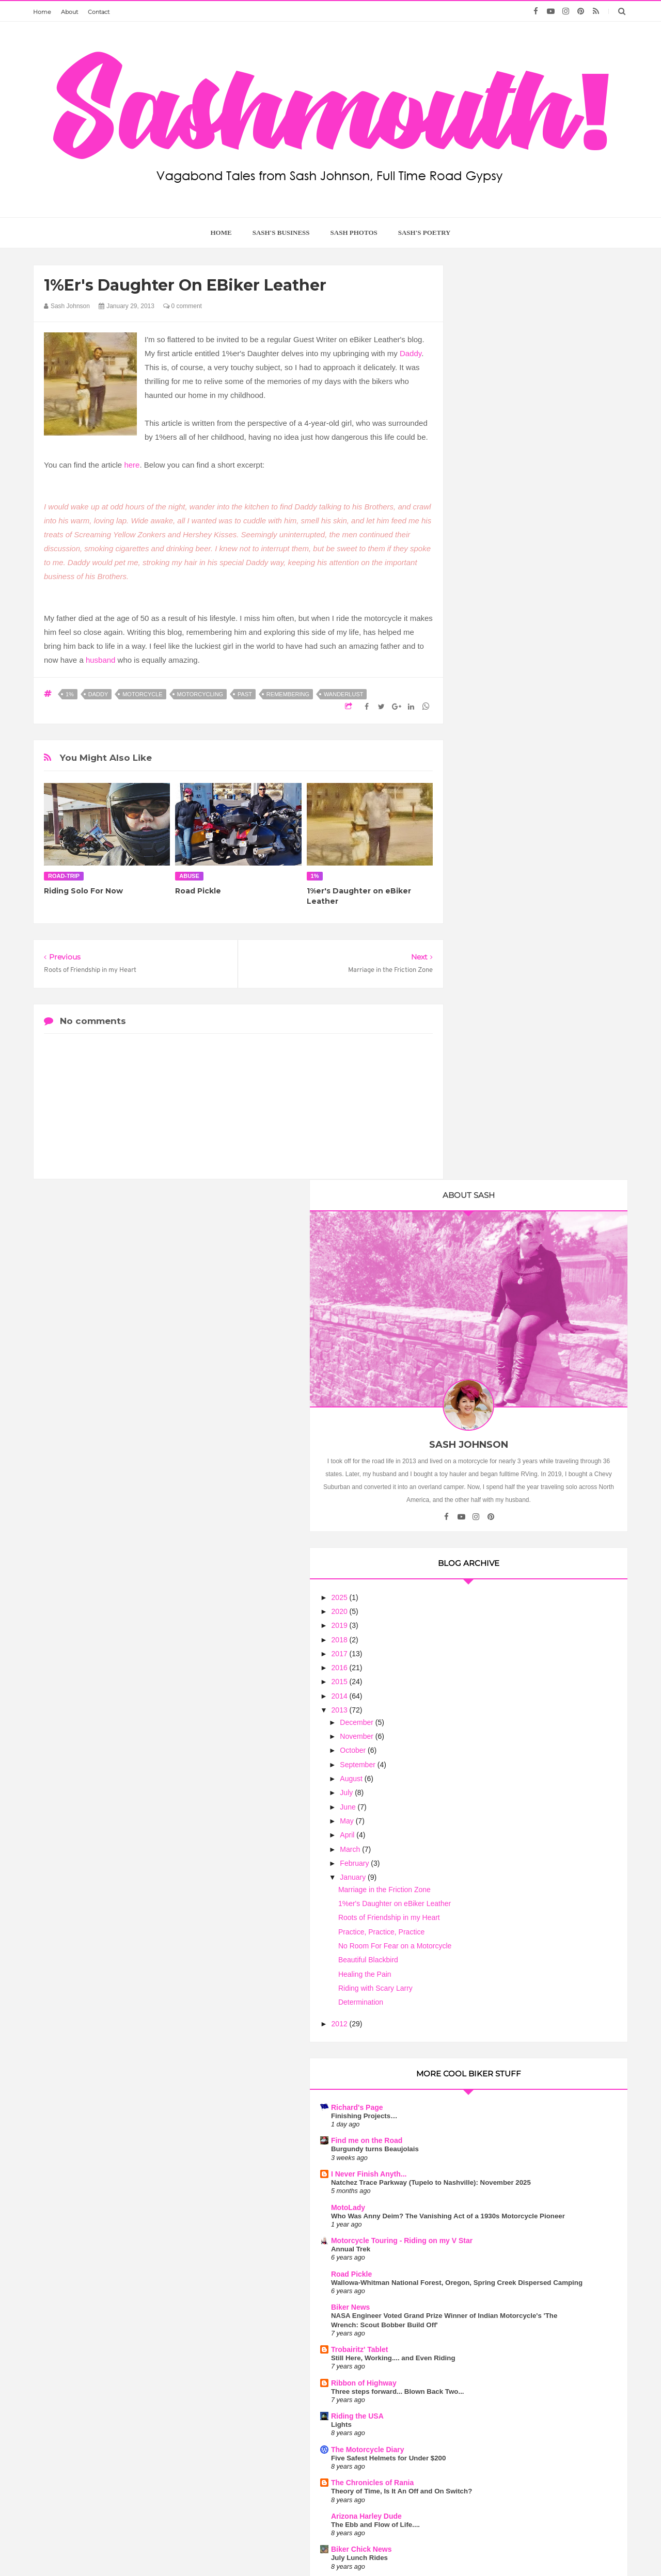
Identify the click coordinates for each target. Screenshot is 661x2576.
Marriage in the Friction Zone (530, 918)
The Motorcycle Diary (513, 1539)
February (501, 891)
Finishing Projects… (510, 1144)
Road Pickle (198, 890)
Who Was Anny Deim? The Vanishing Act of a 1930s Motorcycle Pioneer (537, 1257)
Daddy (410, 353)
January (500, 905)
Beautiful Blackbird (514, 988)
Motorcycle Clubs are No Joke (541, 1985)
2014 (487, 724)
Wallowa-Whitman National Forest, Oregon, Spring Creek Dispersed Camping (533, 1345)
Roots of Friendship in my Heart (535, 946)
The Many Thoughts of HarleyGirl (534, 1799)
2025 (487, 625)
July (493, 821)
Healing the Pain (511, 1002)
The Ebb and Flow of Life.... (521, 1623)
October (500, 779)
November (503, 764)
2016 (487, 696)
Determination (506, 1030)
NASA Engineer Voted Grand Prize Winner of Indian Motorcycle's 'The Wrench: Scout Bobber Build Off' (533, 1397)
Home (42, 11)
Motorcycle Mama (541, 2185)
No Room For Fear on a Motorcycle (540, 974)
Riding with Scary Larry (521, 1016)
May (493, 849)
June (494, 835)
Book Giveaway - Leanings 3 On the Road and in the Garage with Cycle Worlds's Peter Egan (535, 1817)
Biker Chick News (507, 1648)
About (69, 11)
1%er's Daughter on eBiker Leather (540, 931)
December (503, 750)
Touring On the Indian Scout (523, 1775)
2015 (487, 710)
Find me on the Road (512, 1169)
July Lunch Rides (505, 1657)
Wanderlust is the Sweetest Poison (541, 2279)
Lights (487, 1514)
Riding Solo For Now (83, 890)
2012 (487, 1052)
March (497, 877)
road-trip (64, 876)
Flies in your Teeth (509, 1724)
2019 (487, 653)
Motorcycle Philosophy (516, 1681)
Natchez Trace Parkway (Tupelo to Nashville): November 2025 (532, 1215)
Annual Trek (496, 1303)
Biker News (496, 1379)
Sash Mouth (299, 2548)
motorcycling (200, 694)
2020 (487, 639)
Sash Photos (353, 232)
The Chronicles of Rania (518, 1573)
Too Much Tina (433, 2548)
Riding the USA (503, 1506)
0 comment (182, 306)
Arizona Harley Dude (512, 1615)
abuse (189, 876)
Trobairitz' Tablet (505, 1431)
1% (70, 694)
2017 (487, 682)
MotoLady (494, 1244)
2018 (487, 668)
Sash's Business (281, 232)
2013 (487, 738)
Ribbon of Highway (510, 1464)
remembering (287, 694)
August (498, 807)
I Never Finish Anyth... (515, 1202)
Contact (98, 11)
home (220, 232)
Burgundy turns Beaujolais (521, 1177)
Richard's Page (503, 1135)
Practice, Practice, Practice (527, 960)
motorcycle (142, 694)
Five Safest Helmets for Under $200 (534, 1548)
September (504, 793)
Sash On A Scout (506, 1766)
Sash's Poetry (424, 232)
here (131, 464)
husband (101, 659)
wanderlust (344, 694)
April (494, 863)
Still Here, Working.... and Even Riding (539, 1439)
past (245, 694)
